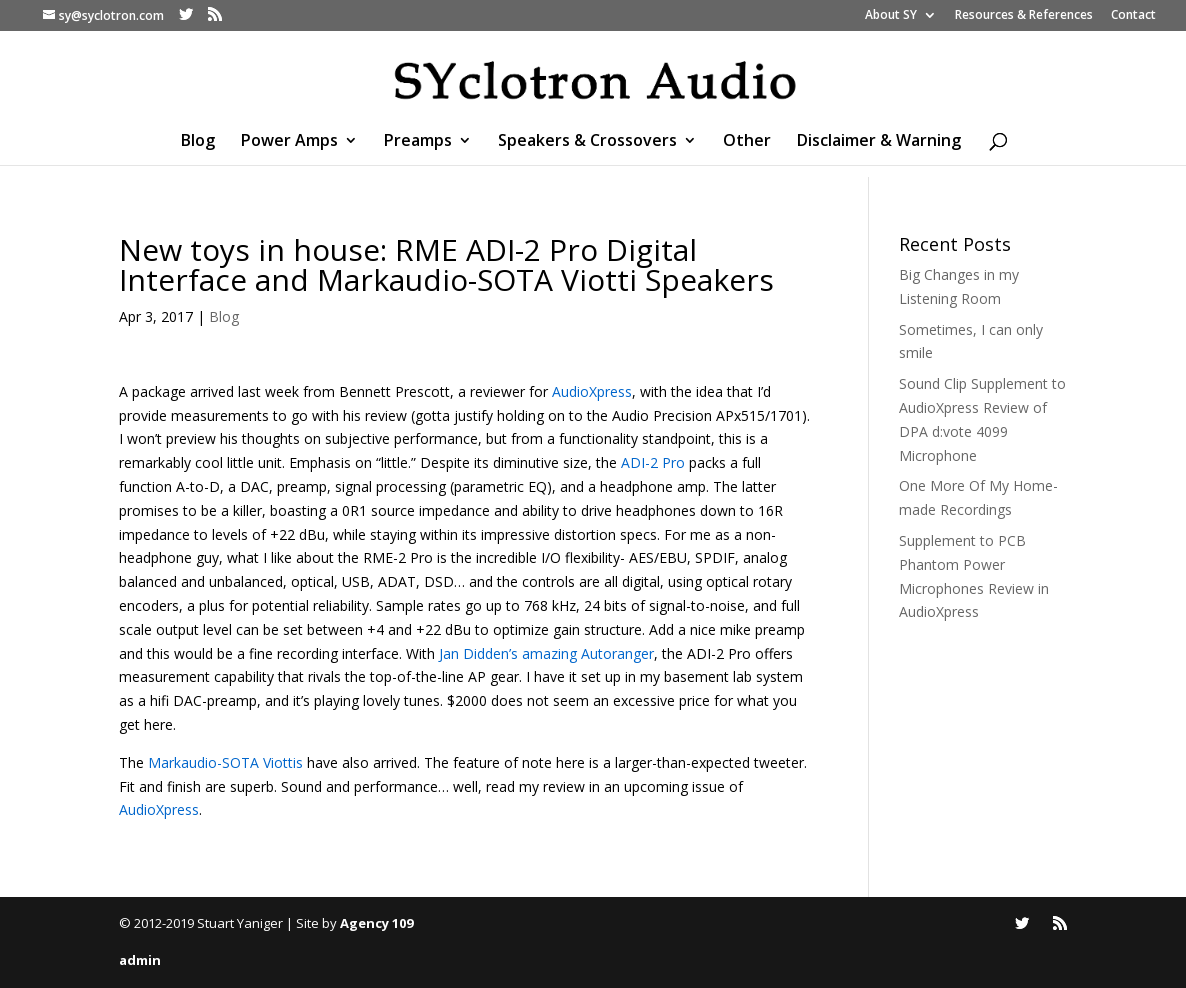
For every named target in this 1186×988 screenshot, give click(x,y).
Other (747, 142)
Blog (198, 142)
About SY (891, 16)
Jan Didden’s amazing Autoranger (546, 653)
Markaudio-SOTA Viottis (225, 762)
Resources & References (1024, 16)
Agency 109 (376, 923)
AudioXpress (592, 391)
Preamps (418, 142)
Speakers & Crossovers (587, 142)
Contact (1133, 16)
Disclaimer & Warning (879, 142)
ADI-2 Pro (653, 462)
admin (140, 960)
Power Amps (289, 142)
